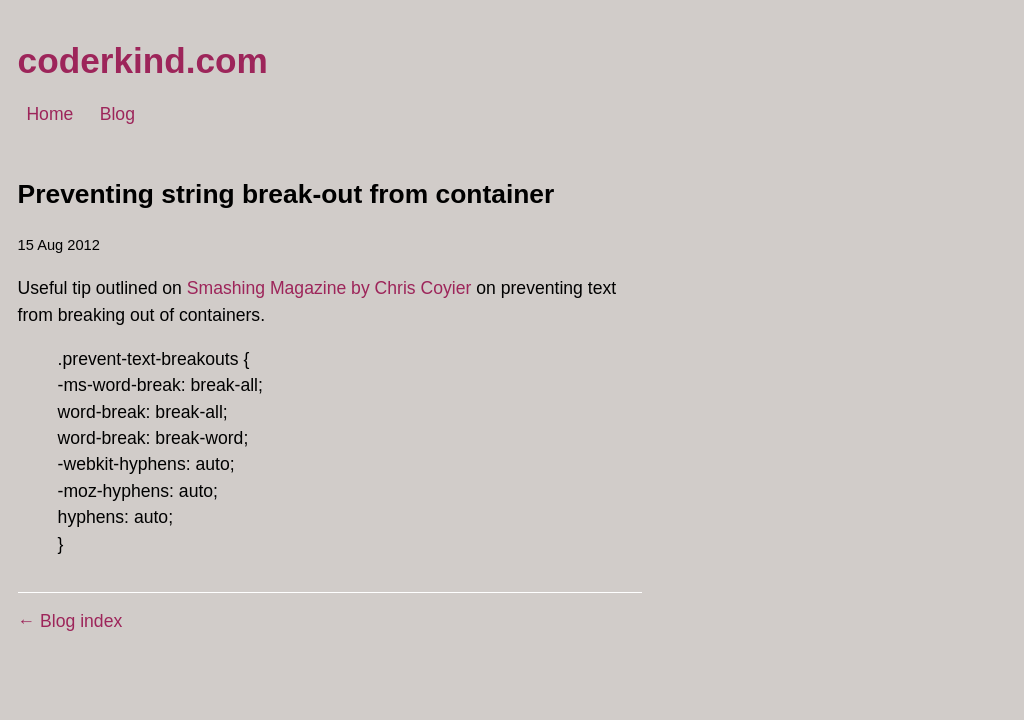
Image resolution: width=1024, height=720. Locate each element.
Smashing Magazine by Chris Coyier (329, 288)
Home (49, 115)
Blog (117, 115)
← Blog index (70, 621)
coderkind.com (143, 60)
